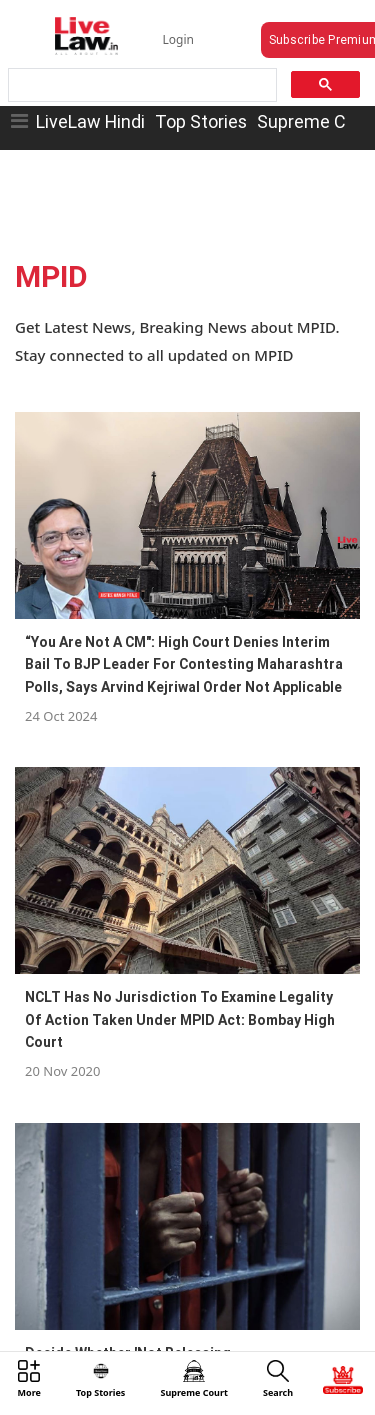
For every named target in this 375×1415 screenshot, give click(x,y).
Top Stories (201, 121)
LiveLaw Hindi (90, 121)
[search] (141, 85)
